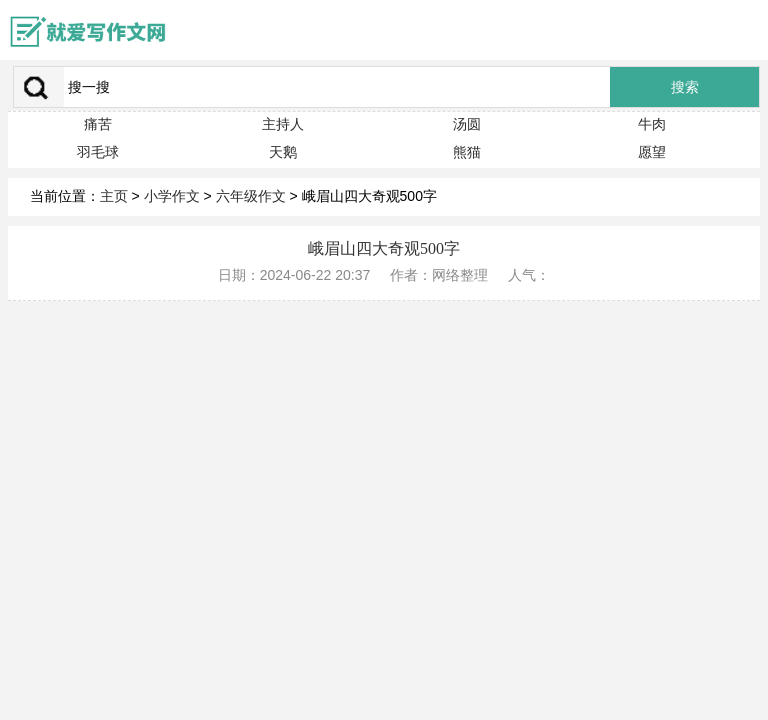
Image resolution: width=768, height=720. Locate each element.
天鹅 (283, 152)
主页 (114, 196)
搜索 (685, 87)
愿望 (652, 152)
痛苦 (98, 124)
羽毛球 (98, 152)
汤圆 (467, 124)
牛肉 (652, 124)
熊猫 (467, 152)
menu (743, 30)
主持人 (283, 124)
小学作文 (172, 196)
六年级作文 (251, 196)
